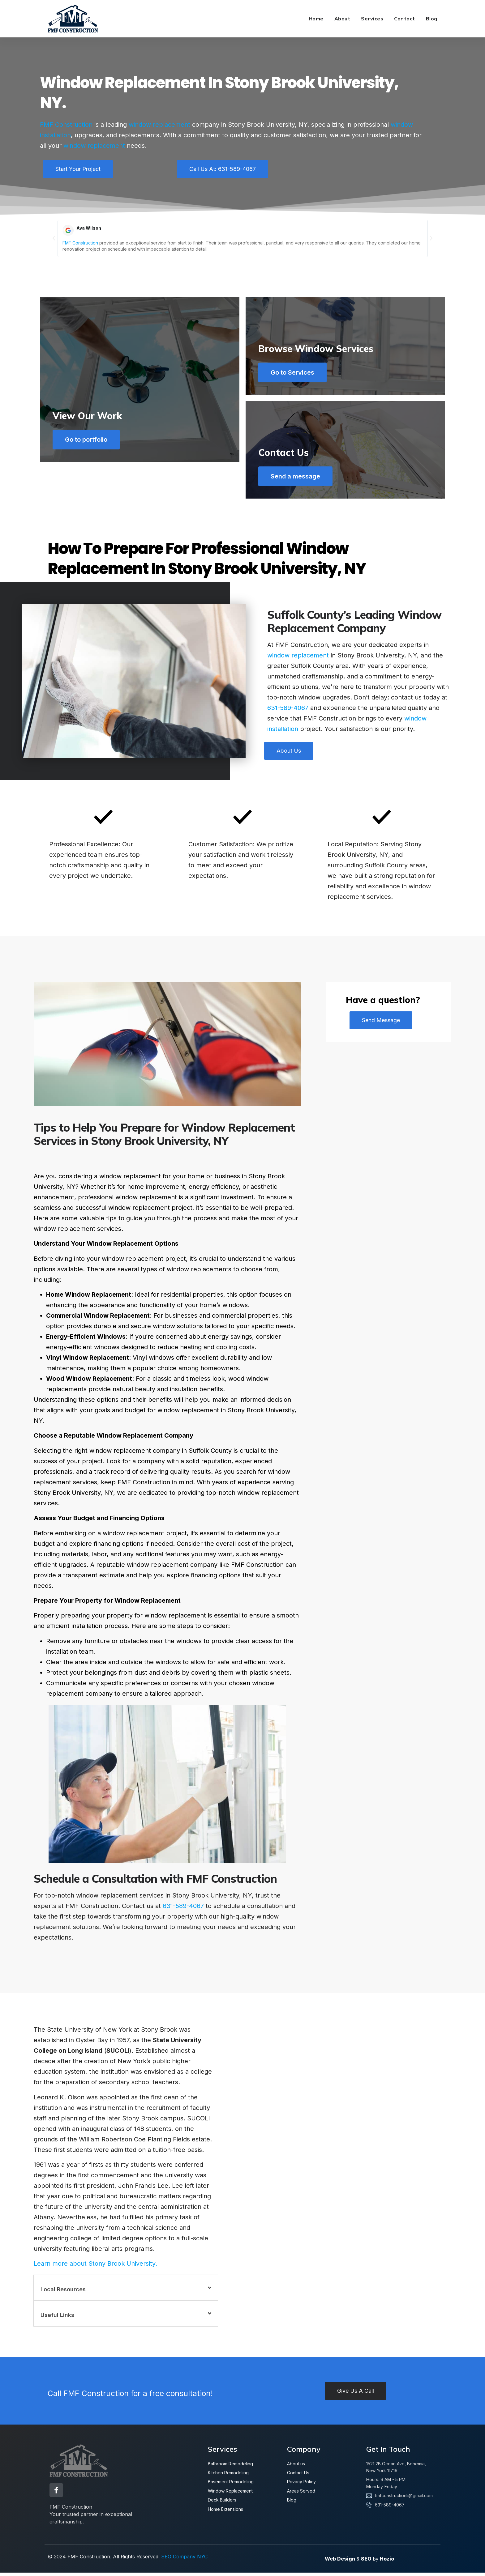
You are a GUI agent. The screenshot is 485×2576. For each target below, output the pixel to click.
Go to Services (295, 372)
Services (372, 18)
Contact (404, 18)
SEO (366, 2562)
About (342, 18)
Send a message (298, 479)
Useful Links (57, 2321)
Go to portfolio (89, 479)
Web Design (340, 2562)
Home (316, 18)
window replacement (159, 124)
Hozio (387, 2562)
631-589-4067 (287, 713)
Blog (431, 18)
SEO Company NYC (184, 2560)
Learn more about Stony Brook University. (95, 2269)
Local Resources (63, 2295)
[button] (54, 238)
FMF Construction (66, 124)
